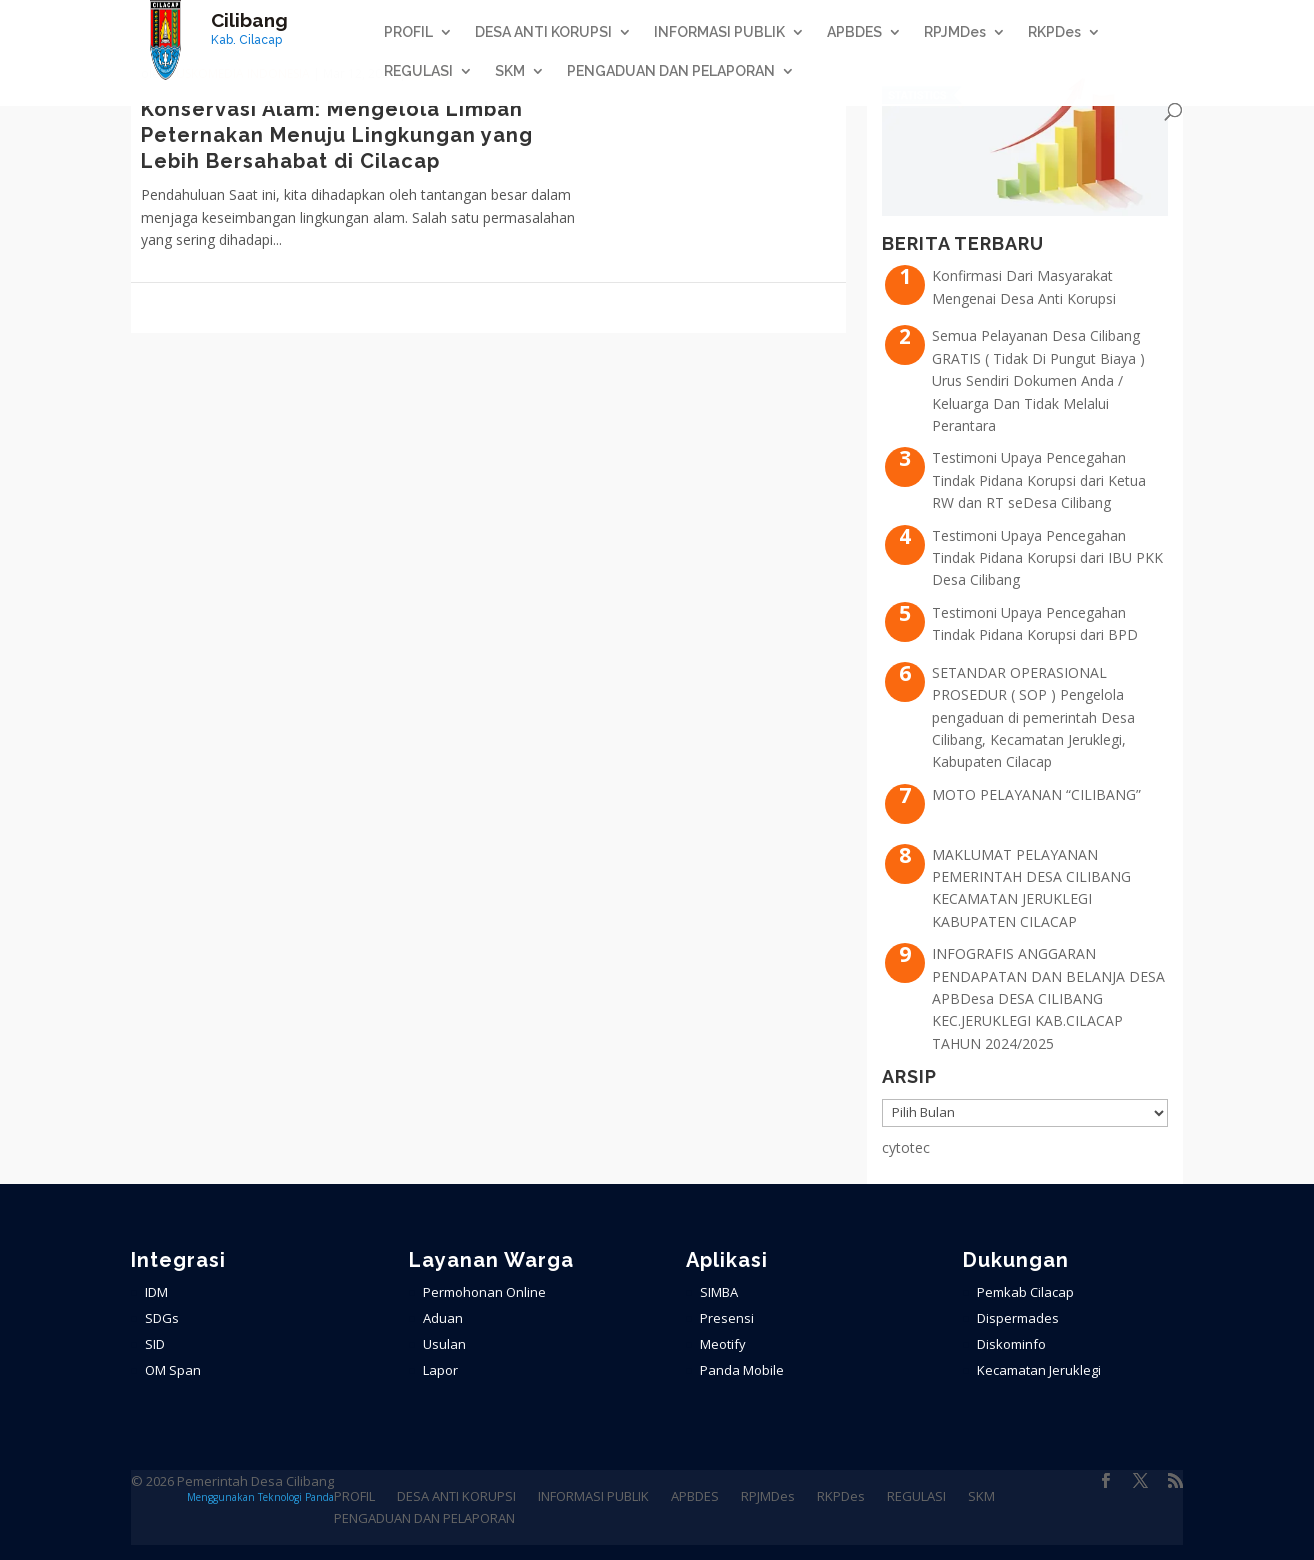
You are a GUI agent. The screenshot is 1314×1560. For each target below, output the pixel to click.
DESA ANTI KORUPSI (543, 32)
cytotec (906, 1147)
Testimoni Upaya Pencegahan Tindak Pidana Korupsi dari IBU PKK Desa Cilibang (1047, 558)
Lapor (440, 1370)
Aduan (443, 1318)
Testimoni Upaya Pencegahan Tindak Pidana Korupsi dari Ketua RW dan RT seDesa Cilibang (1039, 480)
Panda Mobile (742, 1370)
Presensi (727, 1318)
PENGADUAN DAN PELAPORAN (671, 71)
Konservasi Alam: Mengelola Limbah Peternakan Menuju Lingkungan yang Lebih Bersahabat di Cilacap (337, 135)
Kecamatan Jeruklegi (1039, 1370)
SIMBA (719, 1292)
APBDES (854, 32)
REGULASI (418, 71)
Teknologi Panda (296, 1497)
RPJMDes (955, 32)
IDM (156, 1292)
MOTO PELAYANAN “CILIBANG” (1036, 794)
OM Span (173, 1370)
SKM (510, 71)
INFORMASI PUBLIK (719, 32)
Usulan (444, 1344)
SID (155, 1344)
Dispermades (1018, 1318)
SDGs (162, 1318)
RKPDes (1054, 32)
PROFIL (408, 32)
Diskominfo (1011, 1344)
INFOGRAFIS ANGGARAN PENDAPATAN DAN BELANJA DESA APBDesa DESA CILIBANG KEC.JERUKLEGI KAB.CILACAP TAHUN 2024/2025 (1048, 998)
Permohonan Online (484, 1292)
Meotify (723, 1344)
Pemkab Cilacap (1025, 1292)
